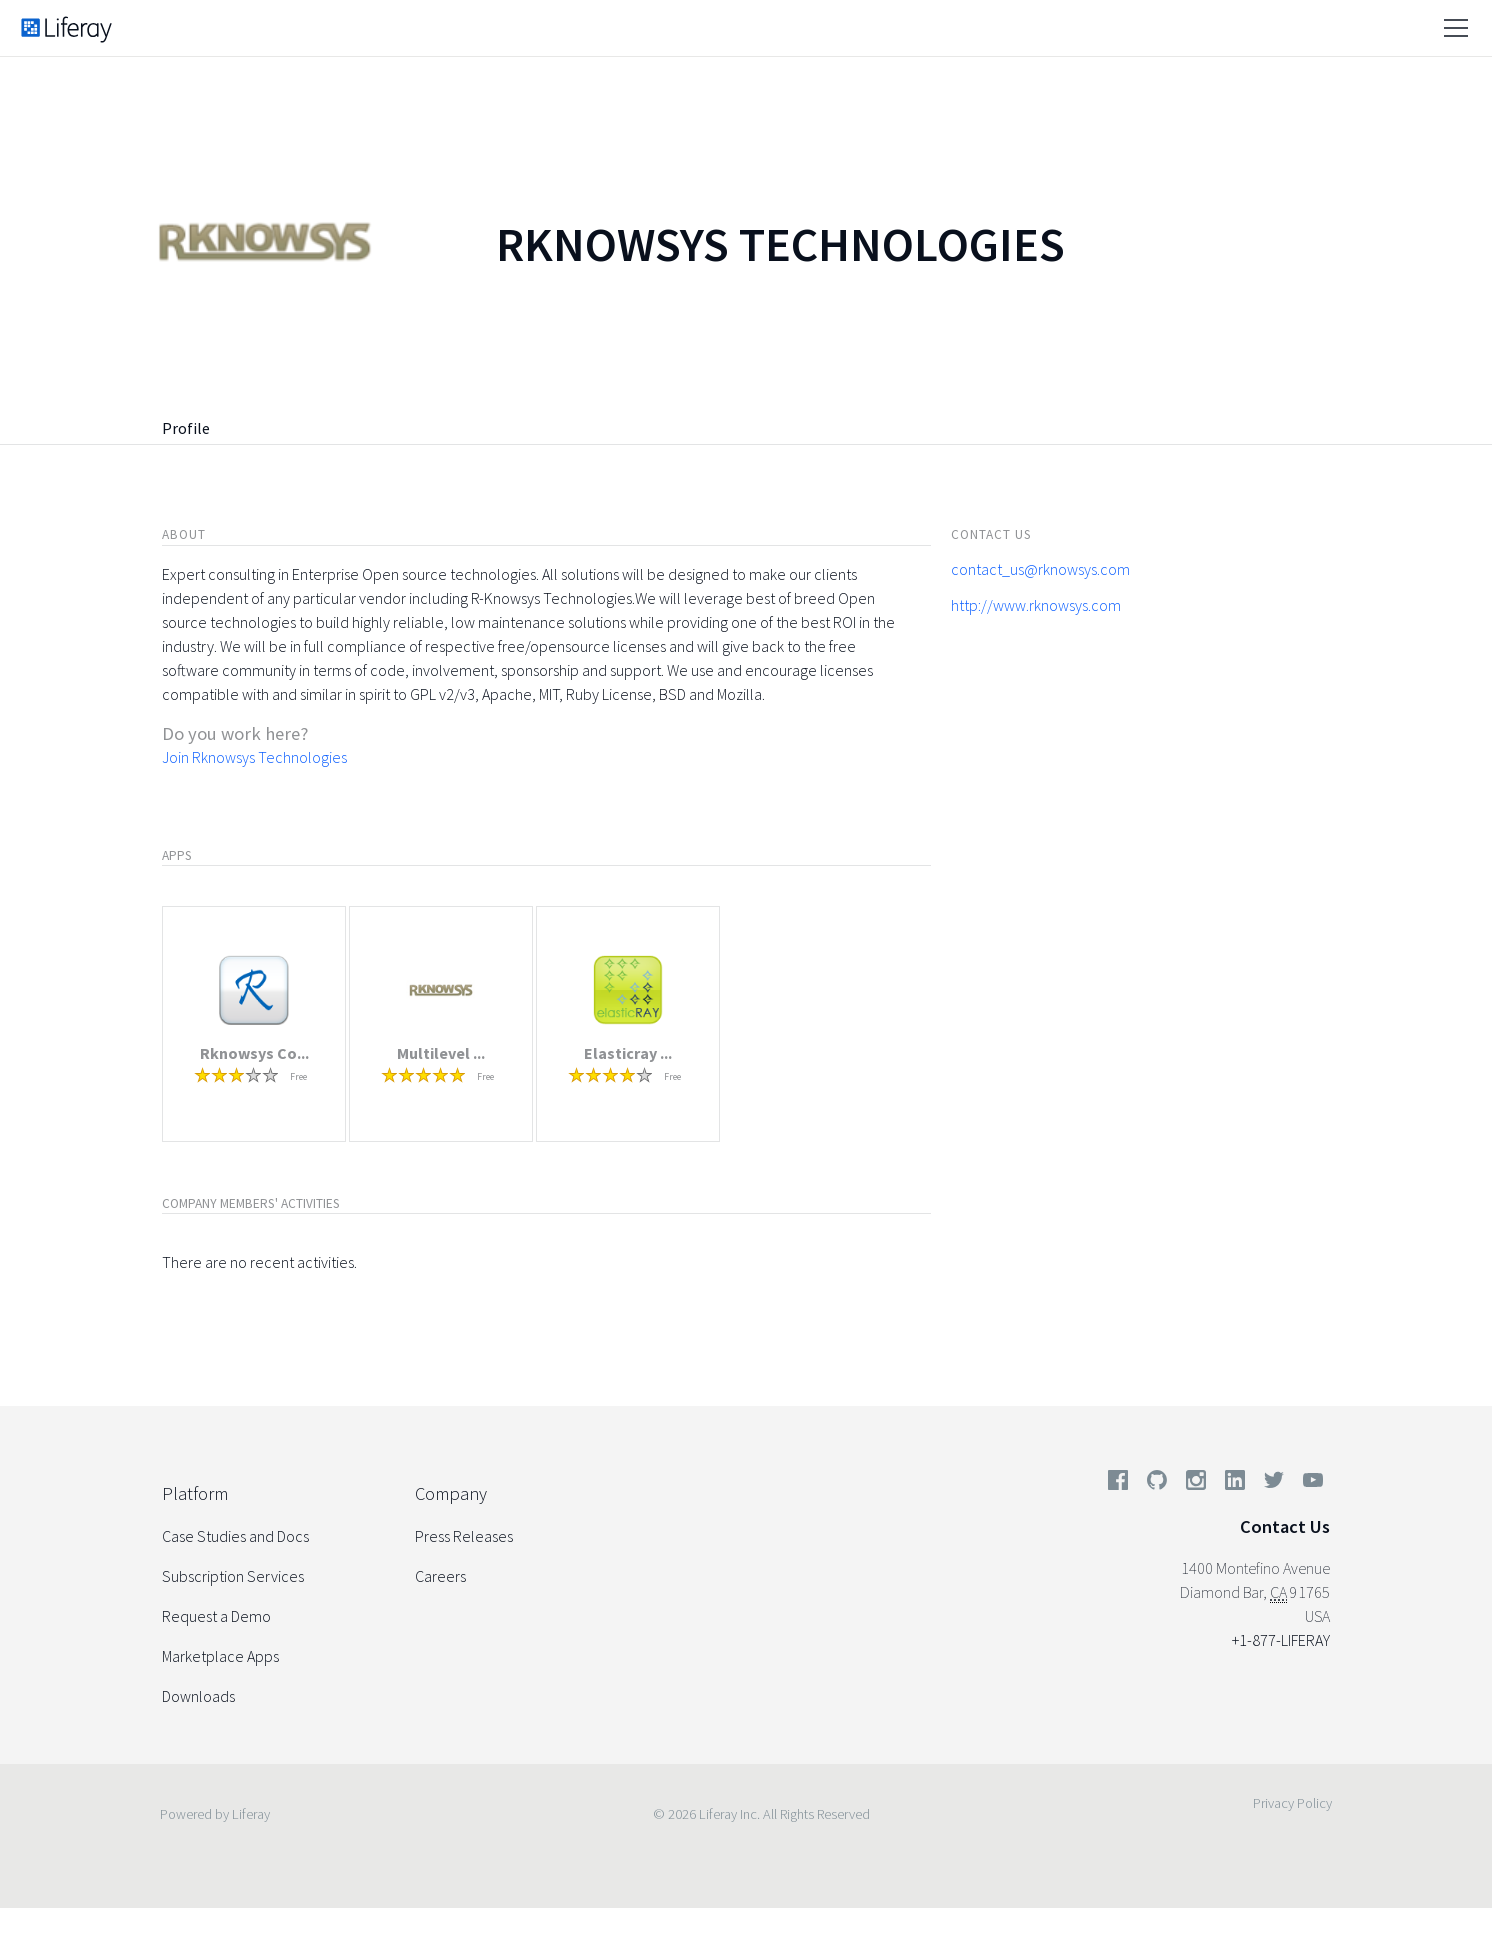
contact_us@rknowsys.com (1040, 569)
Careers (440, 1576)
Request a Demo (216, 1616)
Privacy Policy (1292, 1803)
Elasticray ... (628, 1053)
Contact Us (1285, 1526)
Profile (186, 428)
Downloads (198, 1696)
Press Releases (464, 1536)
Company (451, 1493)
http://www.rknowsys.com (1036, 605)
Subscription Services (233, 1576)
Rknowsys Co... (254, 1053)
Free (298, 1076)
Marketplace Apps (220, 1656)
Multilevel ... (441, 1053)
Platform (195, 1493)
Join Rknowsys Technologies (254, 757)
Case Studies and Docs (235, 1536)
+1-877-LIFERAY (1281, 1640)
